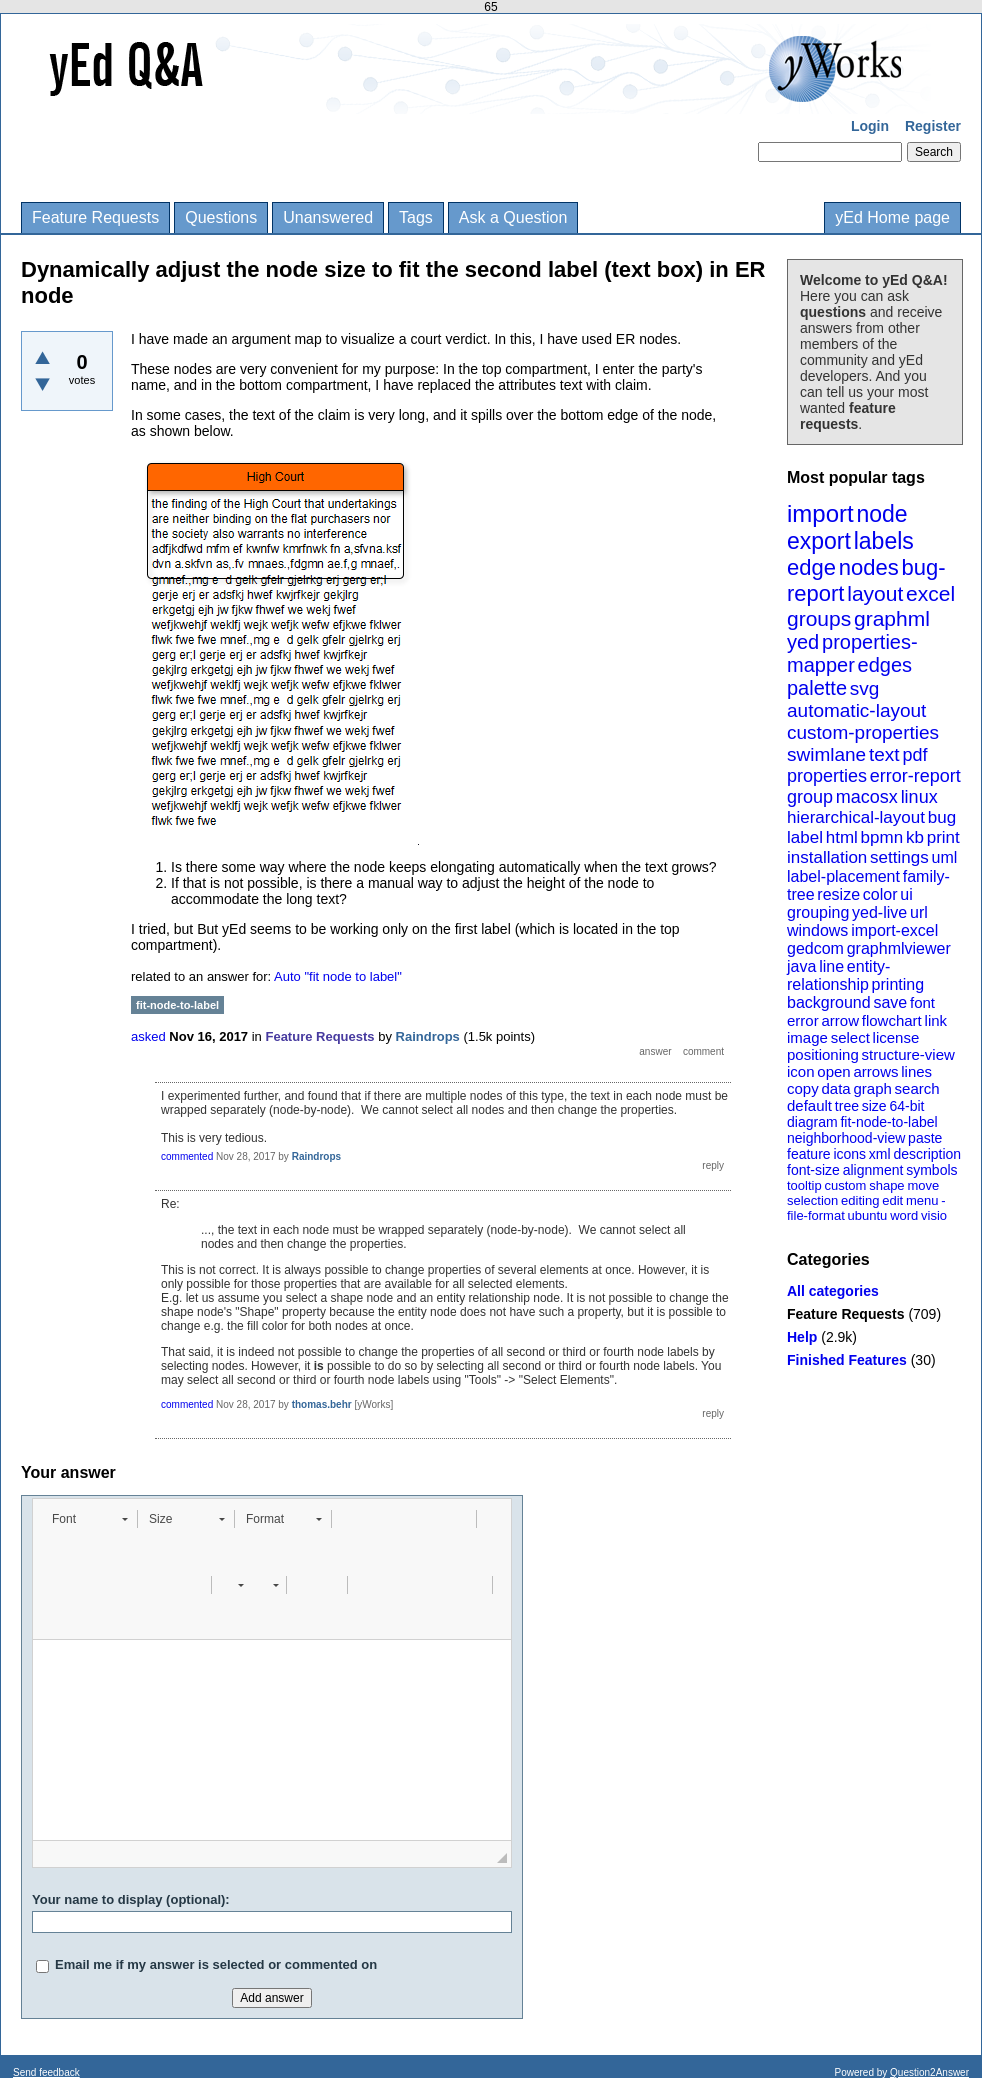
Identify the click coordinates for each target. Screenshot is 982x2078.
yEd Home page (892, 217)
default (809, 1105)
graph (872, 1088)
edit (892, 1200)
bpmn (882, 837)
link (936, 1020)
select (850, 1037)
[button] (89, 1519)
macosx (867, 797)
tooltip (804, 1185)
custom (845, 1185)
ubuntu (868, 1215)
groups (819, 618)
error (803, 1020)
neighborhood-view (846, 1138)
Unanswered (328, 217)
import (820, 513)
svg (865, 688)
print (943, 837)
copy (803, 1088)
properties (827, 776)
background (829, 1002)
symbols (931, 1170)
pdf (914, 755)
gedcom (815, 948)
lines (916, 1071)
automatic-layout (856, 710)
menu (922, 1200)
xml (880, 1154)
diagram (812, 1122)
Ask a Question (513, 217)
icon (801, 1071)
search (917, 1088)
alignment (873, 1170)
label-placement (843, 876)
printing (898, 984)
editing (860, 1200)
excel (930, 593)
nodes (869, 567)
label (805, 837)
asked (148, 1036)
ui (906, 894)
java (801, 966)
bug (942, 817)
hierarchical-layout (856, 817)
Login (870, 126)
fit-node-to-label (888, 1122)
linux (919, 797)
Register (933, 126)
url (919, 912)
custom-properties (863, 732)
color (880, 894)
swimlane (826, 754)
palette (817, 688)
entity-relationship (838, 975)
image (807, 1037)
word (904, 1215)
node (881, 514)
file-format (816, 1215)
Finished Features (847, 1360)
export (819, 541)
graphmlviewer (899, 948)
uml (944, 857)
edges (885, 665)
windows (817, 930)
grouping (818, 912)
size (874, 1106)
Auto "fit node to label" (338, 976)
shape (886, 1185)
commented (187, 1156)
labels (884, 541)
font (922, 1002)
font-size (813, 1170)
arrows (875, 1071)
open (833, 1071)
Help (802, 1337)
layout (875, 593)
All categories (833, 1291)
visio (934, 1215)
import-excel (894, 930)
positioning (823, 1054)
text (884, 754)
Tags (416, 217)
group (810, 797)
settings (899, 857)
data (835, 1088)
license (896, 1037)
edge (811, 567)
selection (812, 1200)
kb (915, 837)
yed (803, 642)
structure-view (908, 1054)
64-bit (906, 1106)
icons (849, 1154)
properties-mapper (852, 653)
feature (809, 1154)
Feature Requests (95, 217)
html (842, 837)
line (831, 966)
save (890, 1002)
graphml (892, 618)
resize (838, 894)
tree (847, 1106)
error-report (915, 776)
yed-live (879, 912)
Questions (221, 217)
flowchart (892, 1020)
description (927, 1154)
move (923, 1185)
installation (827, 857)
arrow (840, 1020)
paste (925, 1138)
